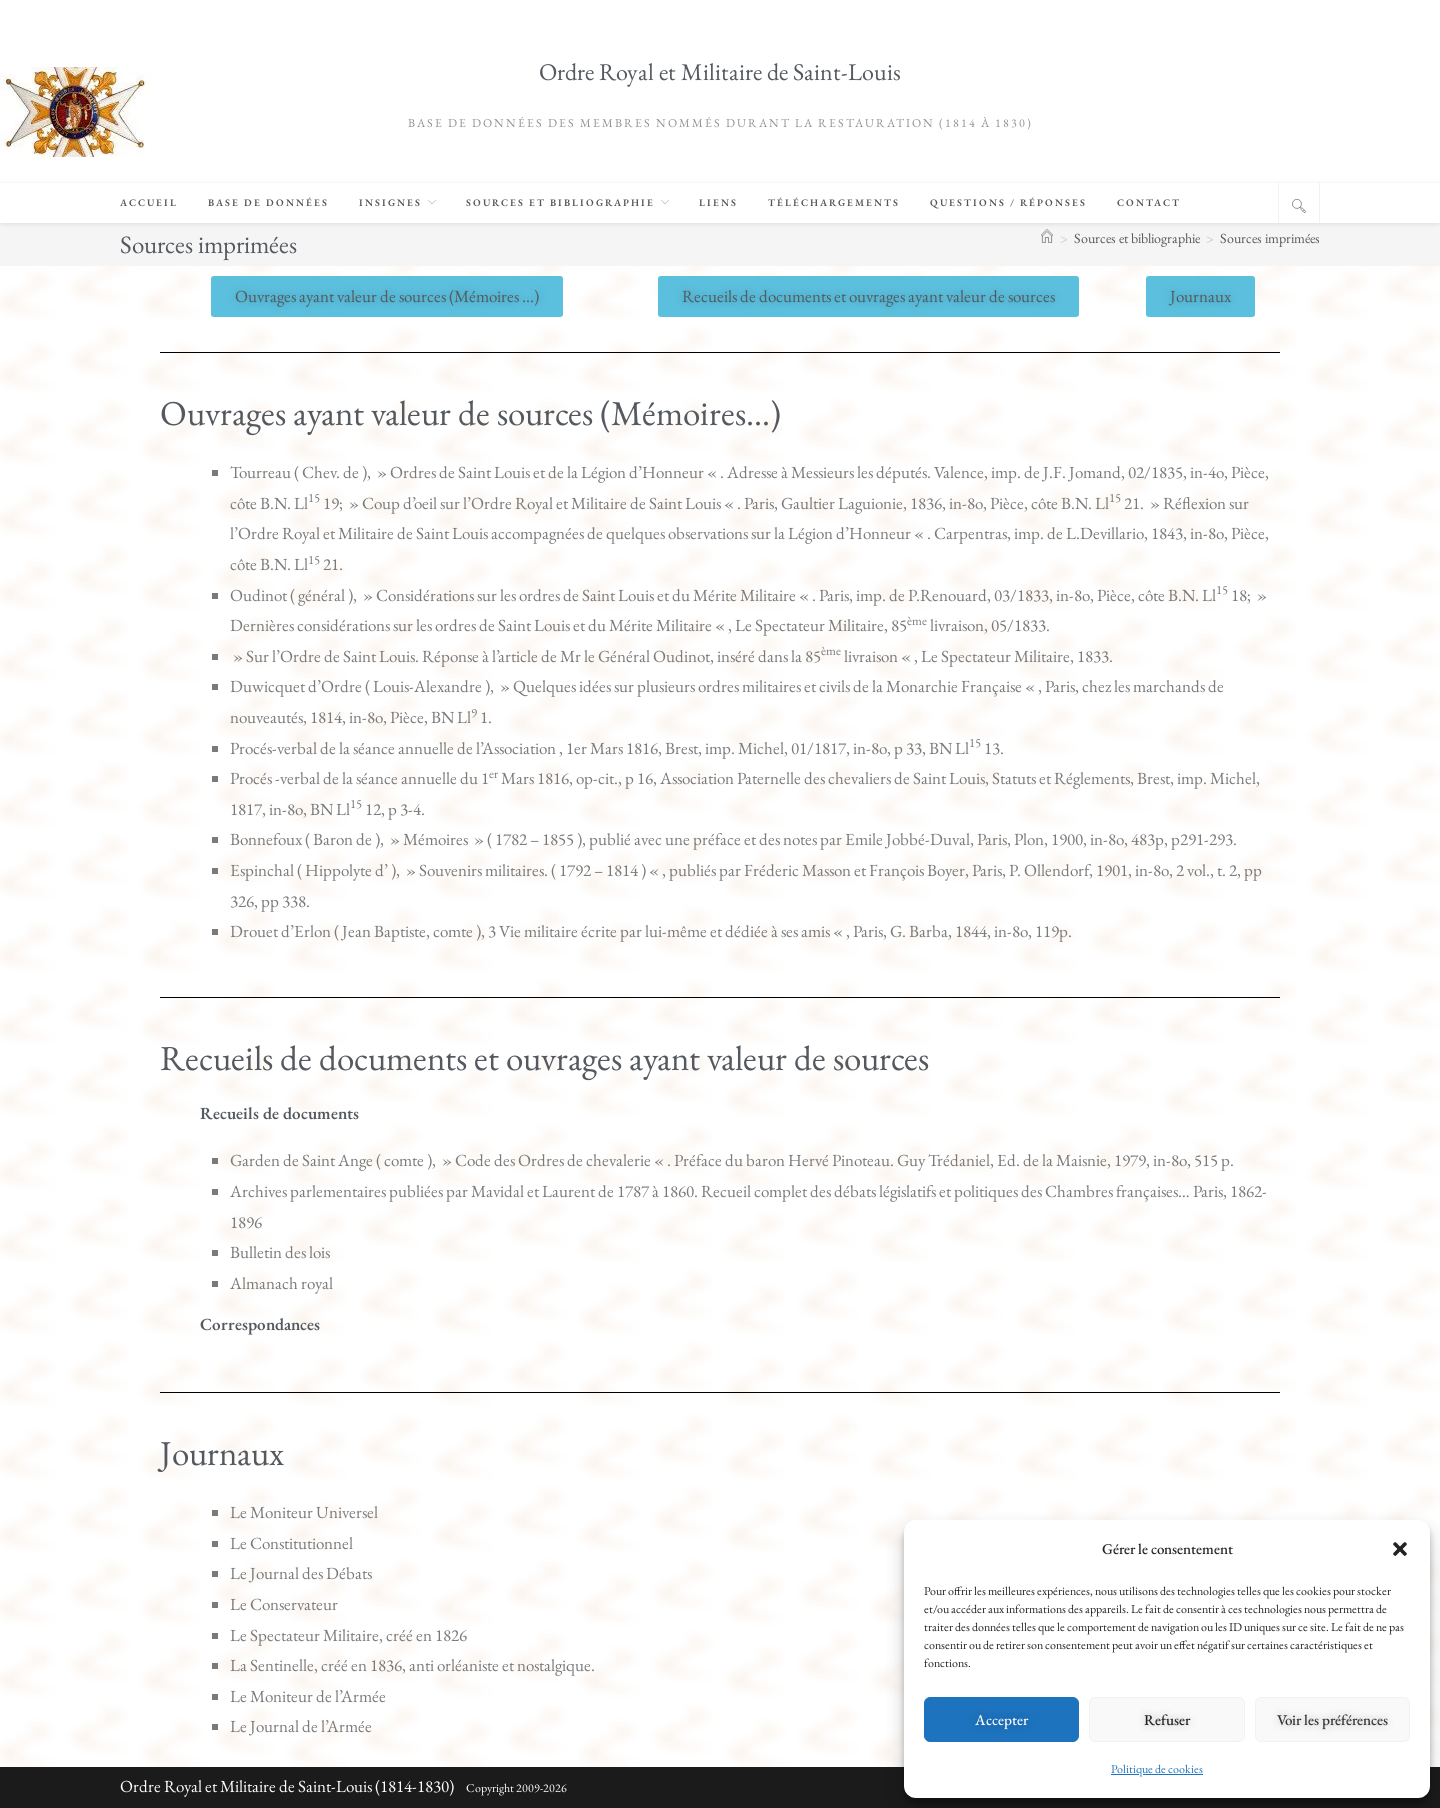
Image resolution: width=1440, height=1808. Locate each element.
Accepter (1001, 1719)
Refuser (1167, 1719)
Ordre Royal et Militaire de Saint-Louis (720, 71)
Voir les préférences (1332, 1719)
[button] (1400, 1549)
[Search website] (1299, 206)
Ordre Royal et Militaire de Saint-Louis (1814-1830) (287, 1786)
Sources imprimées (1270, 238)
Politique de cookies (1157, 1769)
